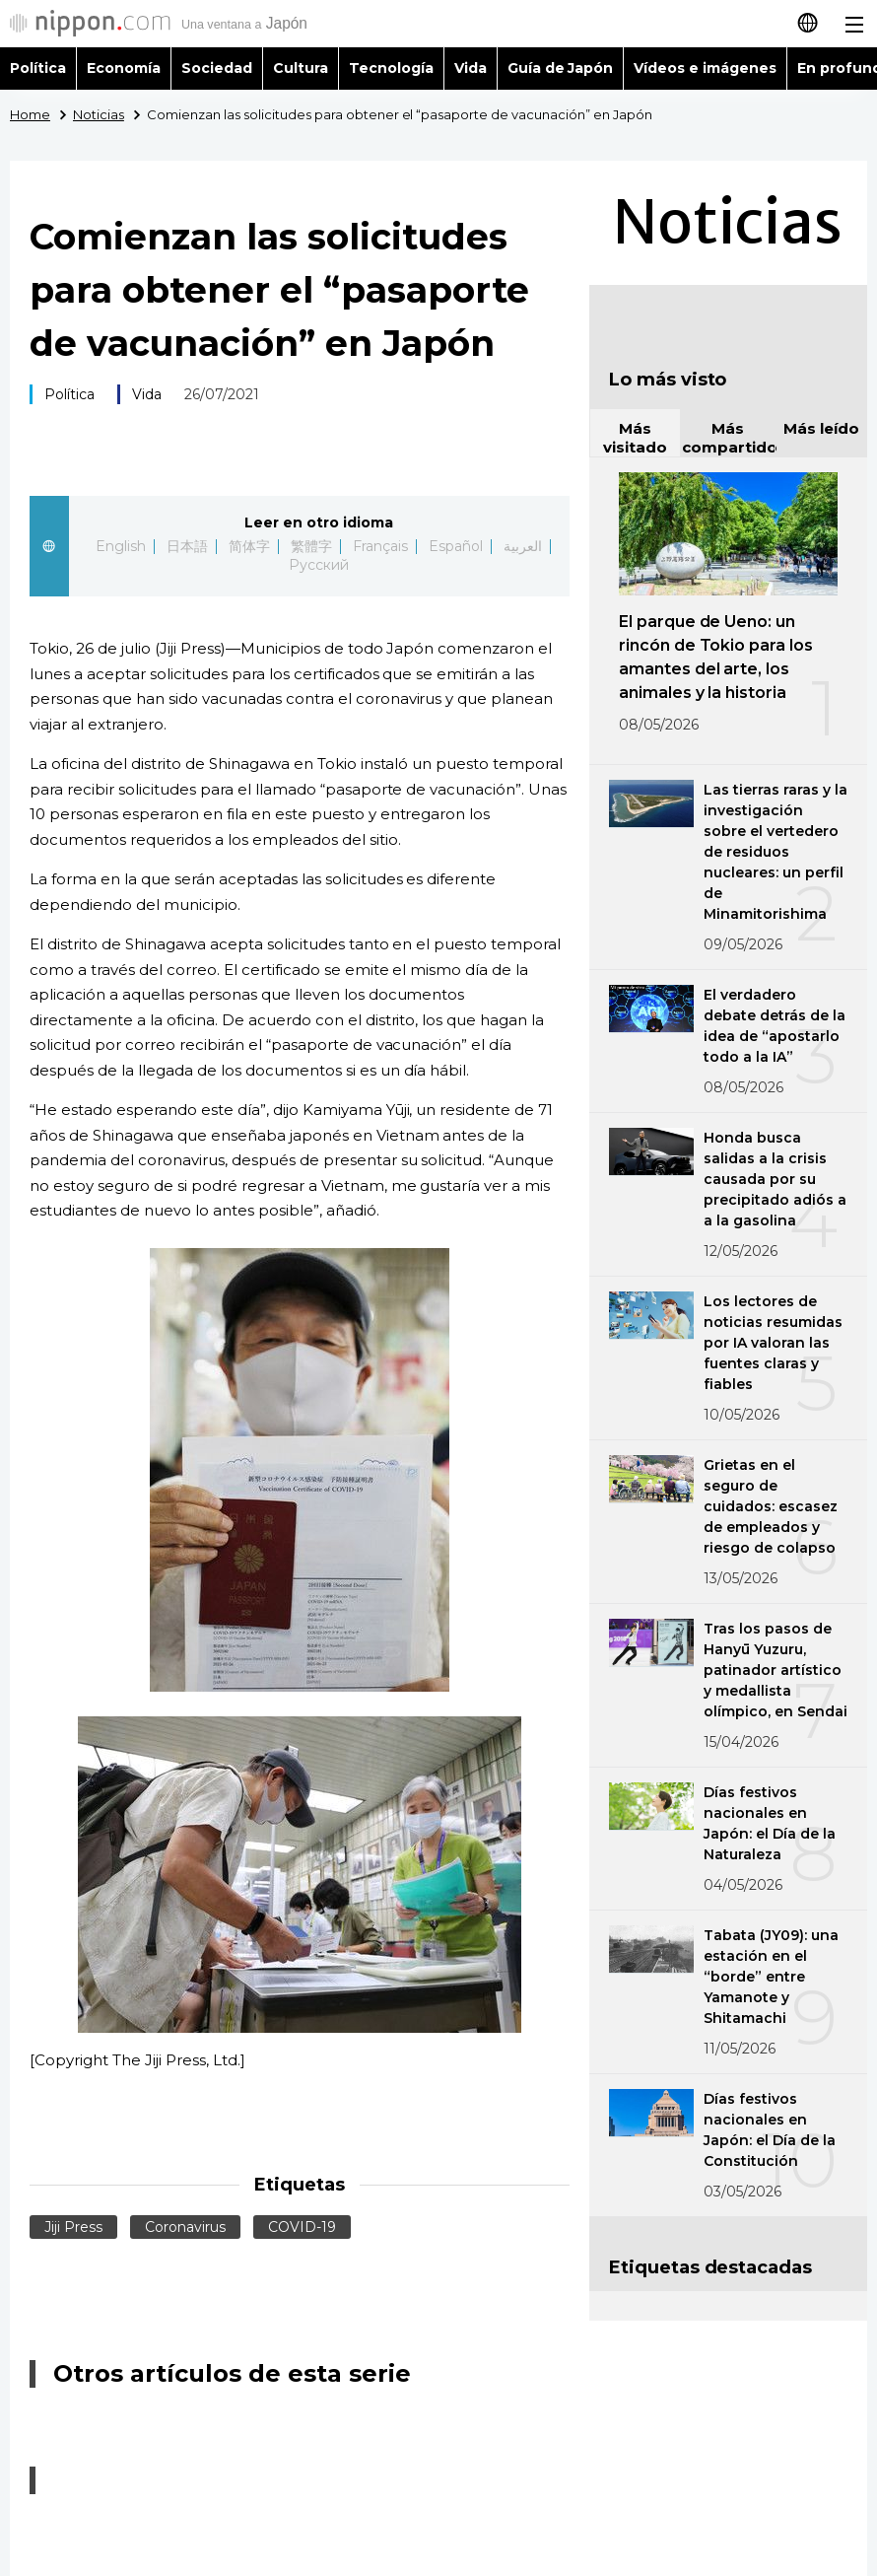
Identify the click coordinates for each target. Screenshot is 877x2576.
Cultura (300, 68)
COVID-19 (302, 2227)
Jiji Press (73, 2227)
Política (38, 68)
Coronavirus (185, 2227)
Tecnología (391, 68)
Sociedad (216, 68)
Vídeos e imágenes (705, 68)
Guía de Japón (560, 68)
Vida (470, 68)
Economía (124, 68)
